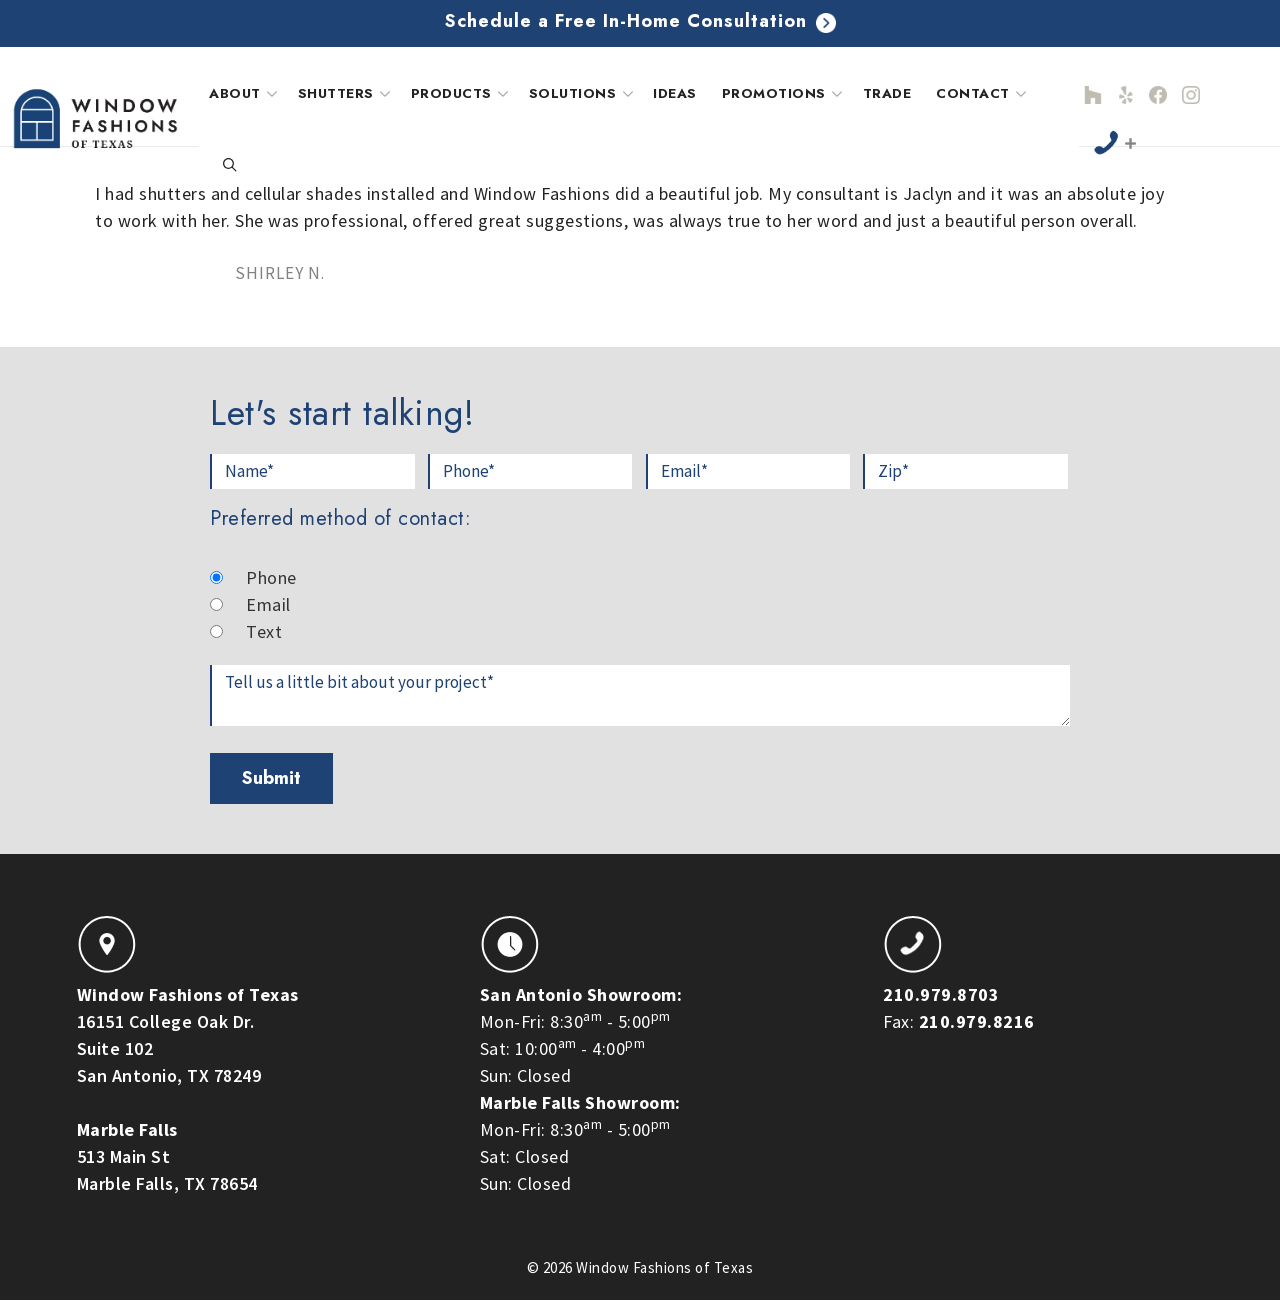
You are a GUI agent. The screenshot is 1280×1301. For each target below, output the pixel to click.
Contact (983, 93)
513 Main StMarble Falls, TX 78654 (167, 1156)
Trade (887, 93)
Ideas (675, 93)
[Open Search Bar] (230, 166)
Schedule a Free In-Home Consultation (640, 21)
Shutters (346, 93)
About (245, 93)
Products (462, 93)
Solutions (583, 93)
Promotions (784, 93)
